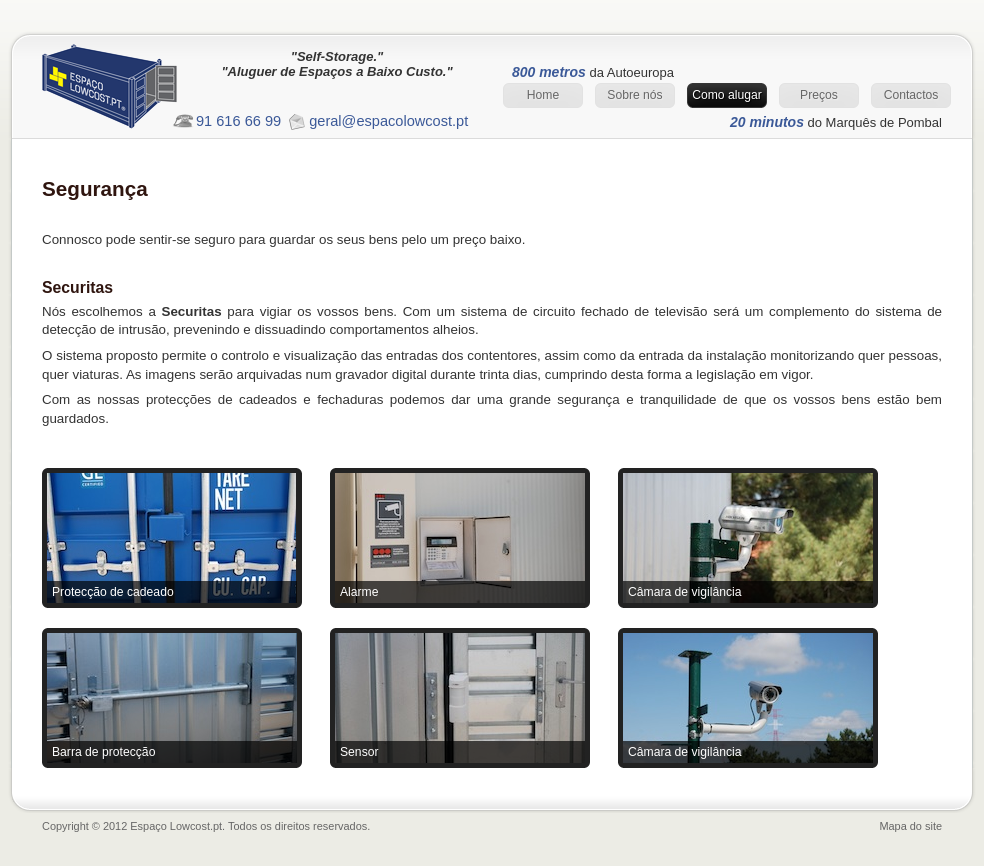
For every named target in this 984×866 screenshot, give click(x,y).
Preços (819, 95)
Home (543, 95)
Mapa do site (910, 826)
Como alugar (727, 95)
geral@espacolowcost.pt (388, 121)
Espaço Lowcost (127, 91)
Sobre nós (634, 95)
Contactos (911, 95)
